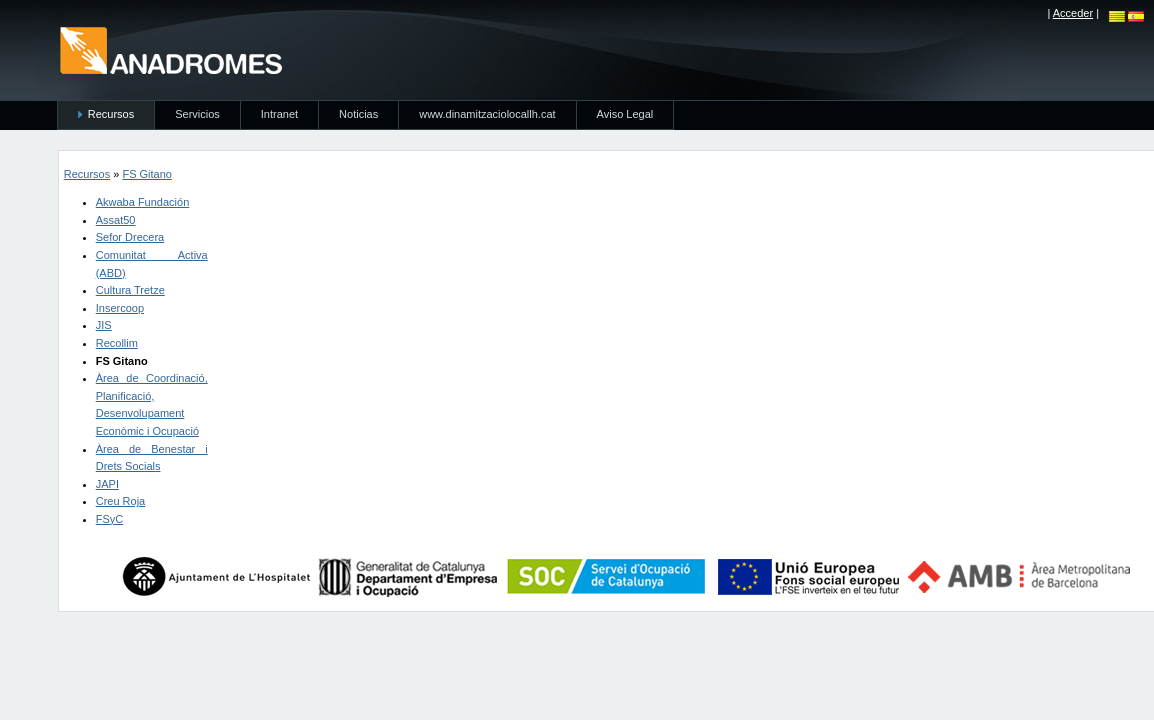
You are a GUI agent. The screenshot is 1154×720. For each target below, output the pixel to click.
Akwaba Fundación (143, 202)
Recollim (117, 343)
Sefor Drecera (130, 237)
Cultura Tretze (130, 290)
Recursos (87, 174)
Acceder (1073, 13)
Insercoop (120, 308)
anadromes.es (170, 50)
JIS (104, 325)
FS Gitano (147, 174)
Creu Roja (121, 501)
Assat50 (116, 220)
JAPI (107, 484)
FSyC (110, 519)
